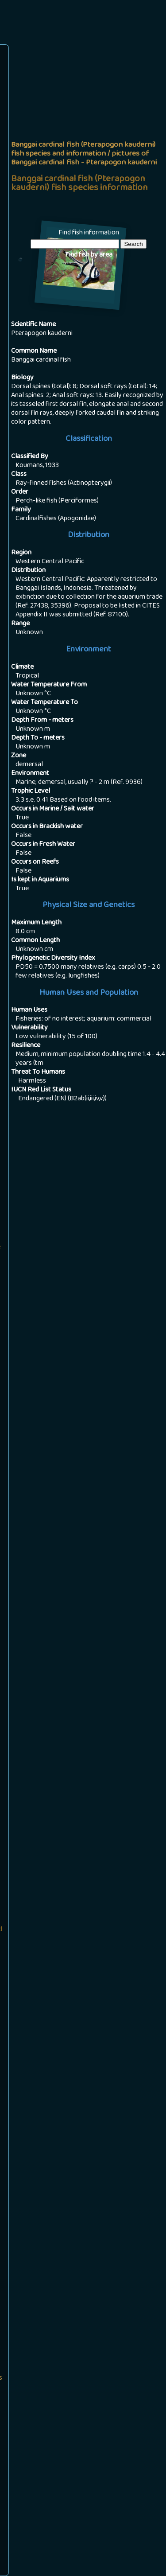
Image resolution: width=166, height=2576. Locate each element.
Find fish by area (88, 255)
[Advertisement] (83, 134)
